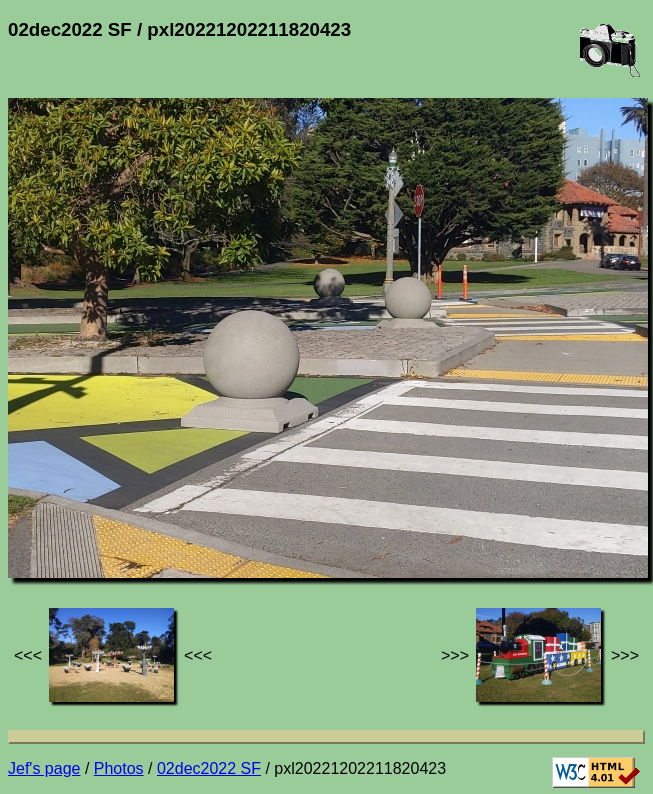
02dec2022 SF (209, 768)
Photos (119, 768)
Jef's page (44, 768)
